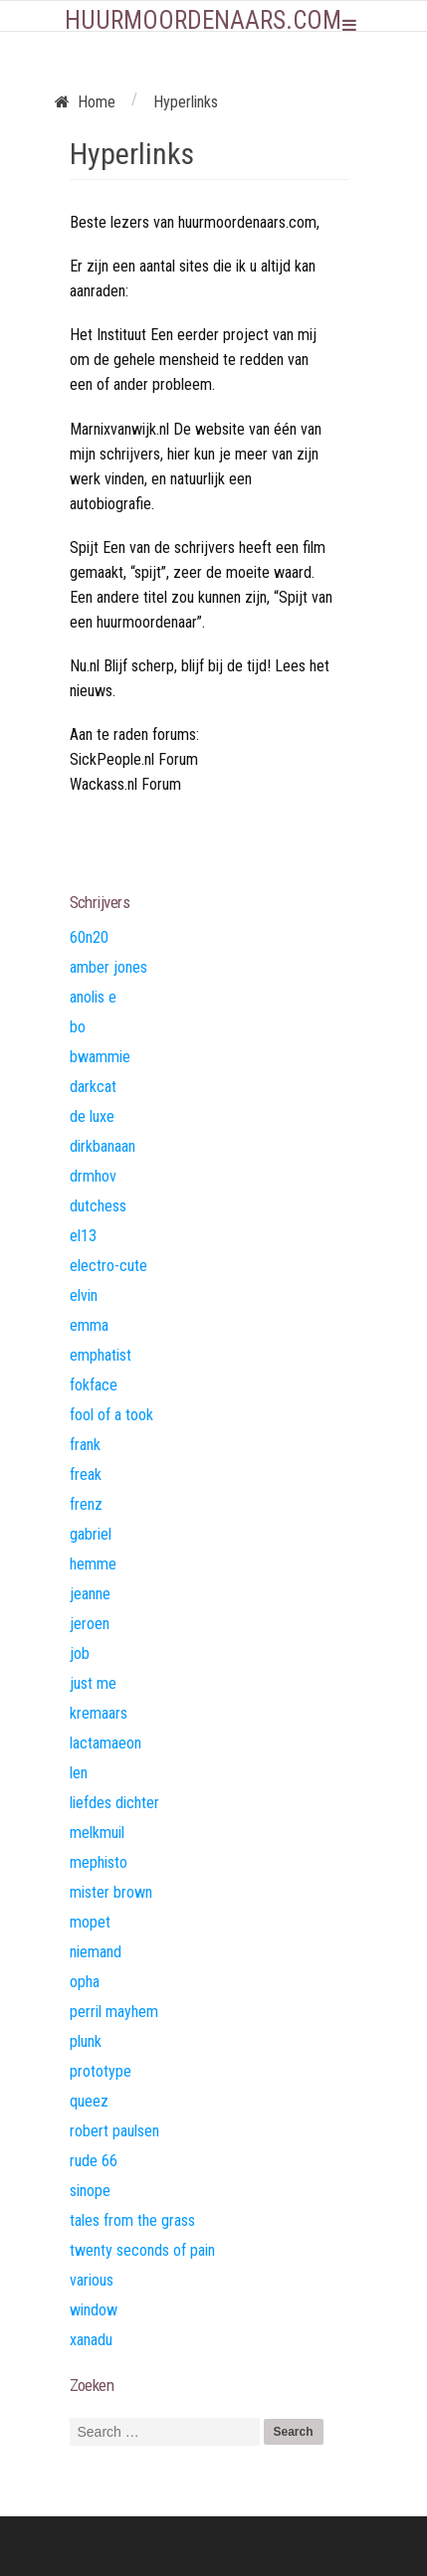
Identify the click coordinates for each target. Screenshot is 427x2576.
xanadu (91, 2339)
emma (89, 1325)
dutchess (98, 1205)
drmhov (93, 1176)
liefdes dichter (114, 1802)
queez (89, 2101)
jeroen (89, 1623)
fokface (93, 1385)
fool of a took (111, 1414)
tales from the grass (132, 2220)
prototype (100, 2071)
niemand (95, 1951)
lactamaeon (105, 1743)
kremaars (98, 1713)
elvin (84, 1295)
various (91, 2280)
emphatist (100, 1355)
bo (78, 1026)
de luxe (92, 1116)
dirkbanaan (102, 1146)
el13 (83, 1235)
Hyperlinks (132, 153)
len (79, 1772)
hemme (93, 1564)
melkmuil (97, 1832)
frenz (86, 1504)
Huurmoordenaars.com (203, 20)
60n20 (89, 937)
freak (86, 1474)
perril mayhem (114, 2011)
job (80, 1653)
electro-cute (108, 1265)
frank (85, 1444)
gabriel (90, 1534)
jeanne (90, 1593)
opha (85, 1981)
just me (93, 1683)
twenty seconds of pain (142, 2250)
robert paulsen (114, 2130)
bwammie (100, 1056)
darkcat (93, 1086)
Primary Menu (349, 25)
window (93, 2309)
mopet (90, 1922)
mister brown (111, 1892)
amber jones (108, 967)
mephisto (98, 1862)
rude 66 (93, 2160)
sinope (90, 2190)
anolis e (93, 997)
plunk (86, 2041)
